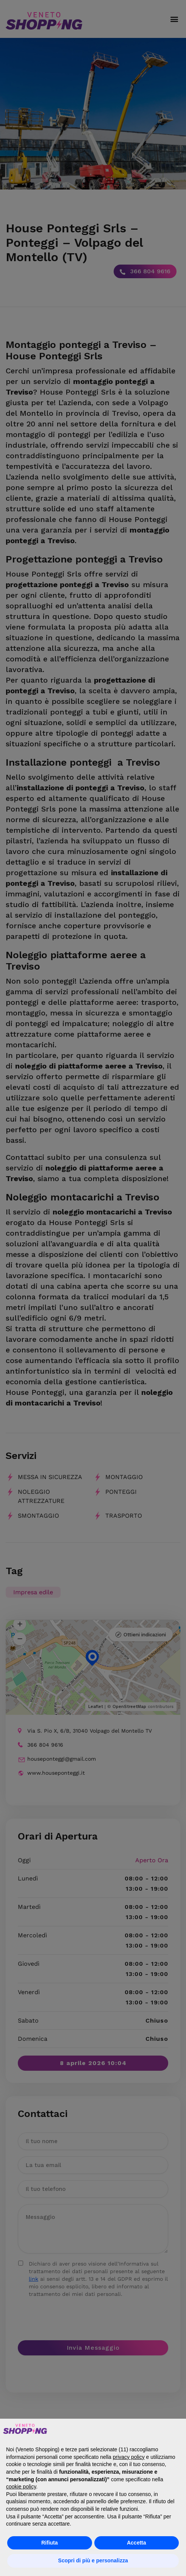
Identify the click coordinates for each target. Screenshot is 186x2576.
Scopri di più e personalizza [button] (93, 2560)
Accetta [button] (136, 2543)
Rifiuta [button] (49, 2543)
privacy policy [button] (129, 2457)
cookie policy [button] (21, 2487)
